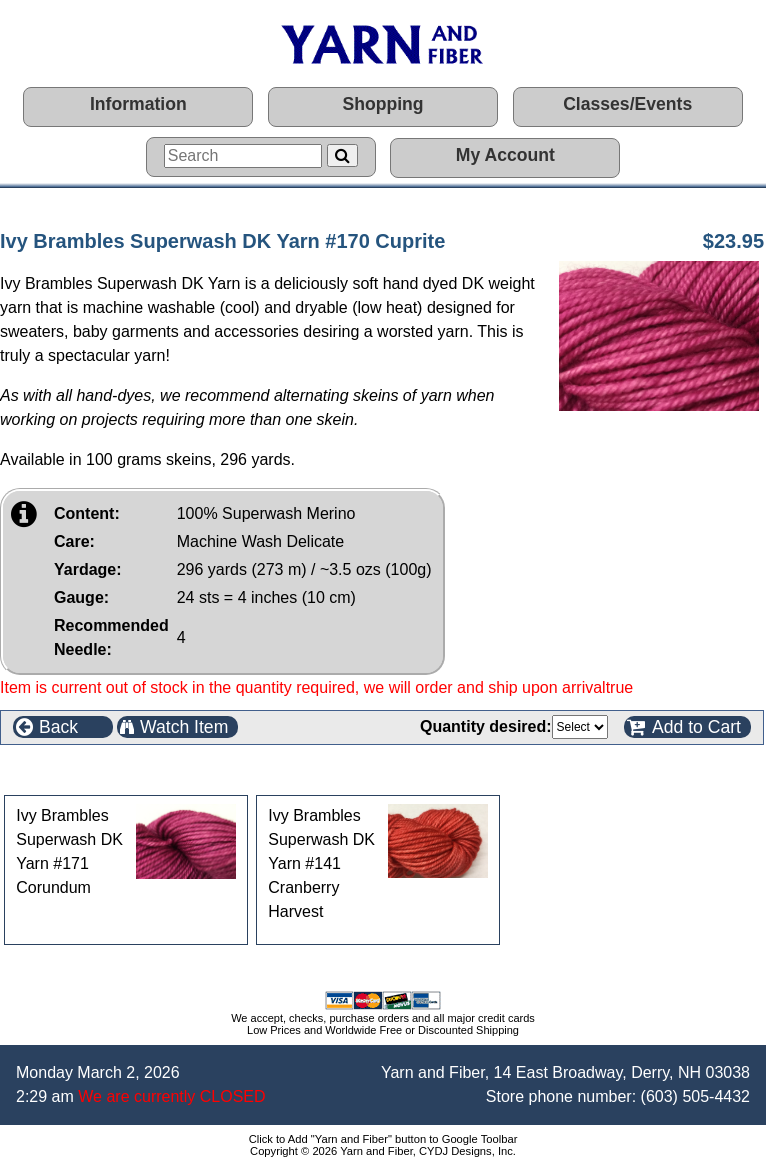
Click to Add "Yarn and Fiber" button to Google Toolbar (383, 1139)
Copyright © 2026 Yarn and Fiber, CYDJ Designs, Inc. (383, 1151)
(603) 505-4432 (695, 1096)
